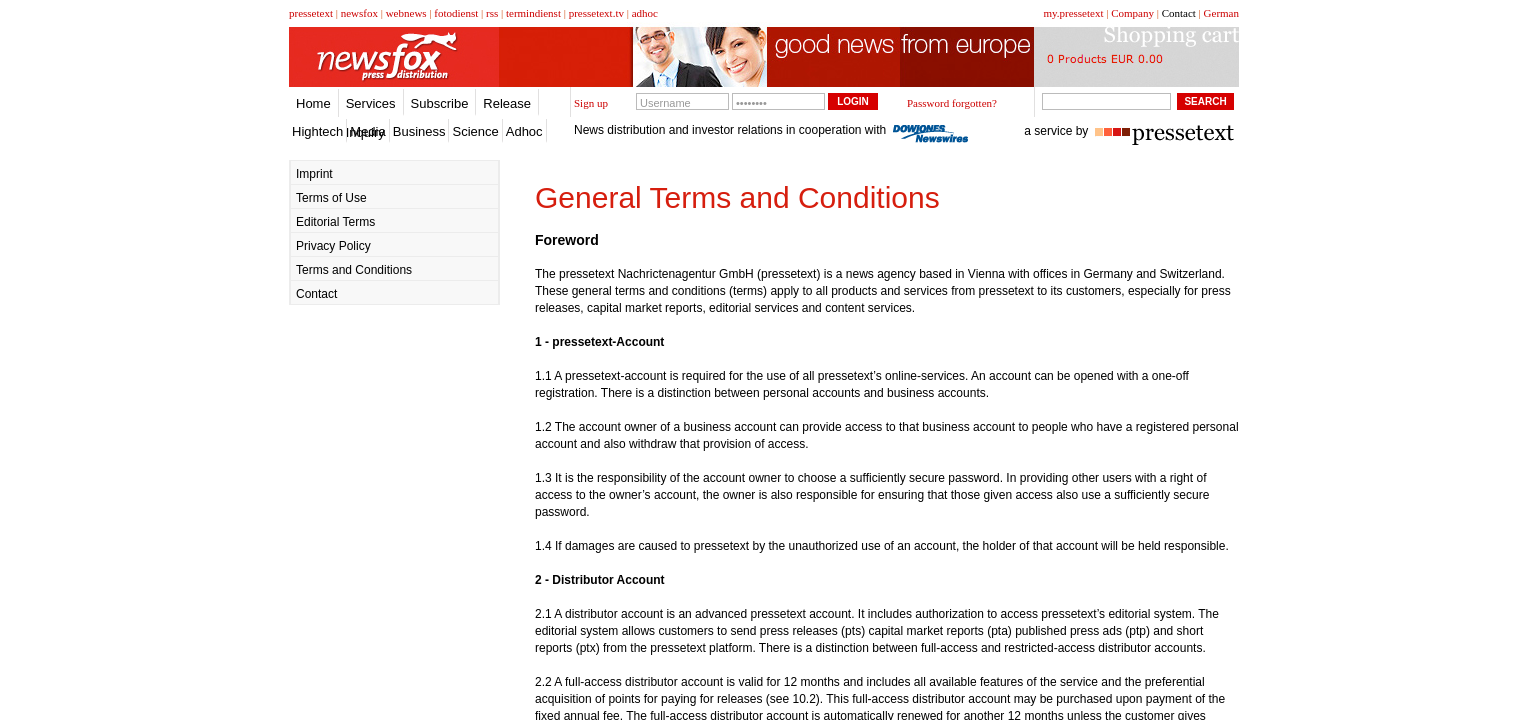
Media (367, 131)
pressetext (311, 13)
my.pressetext (1073, 13)
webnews (406, 13)
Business (419, 131)
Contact (1179, 13)
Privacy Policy (333, 246)
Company (1132, 13)
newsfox (359, 13)
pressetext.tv (596, 13)
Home (313, 103)
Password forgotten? (952, 103)
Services (371, 103)
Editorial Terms (335, 222)
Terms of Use (331, 198)
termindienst (533, 13)
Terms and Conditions (354, 270)
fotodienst (456, 13)
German (1221, 13)
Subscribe (440, 103)
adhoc (645, 13)
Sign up (591, 103)
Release (507, 103)
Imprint (314, 174)
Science (475, 131)
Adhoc (524, 131)
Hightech (317, 131)
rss (492, 13)
